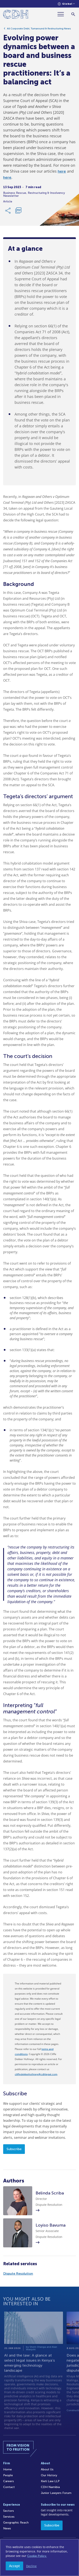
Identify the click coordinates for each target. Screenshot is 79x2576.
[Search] (73, 14)
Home (7, 2469)
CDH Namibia (50, 2487)
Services (9, 2516)
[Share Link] (8, 212)
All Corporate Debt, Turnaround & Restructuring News (39, 30)
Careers (8, 2481)
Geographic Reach (16, 2522)
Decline (31, 2566)
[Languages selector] (66, 3)
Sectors (8, 2511)
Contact (9, 2487)
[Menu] (62, 14)
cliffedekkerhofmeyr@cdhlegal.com (36, 2074)
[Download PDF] (18, 212)
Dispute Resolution (18, 2273)
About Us (47, 2469)
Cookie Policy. (37, 2556)
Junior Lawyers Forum (56, 2493)
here (62, 173)
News (7, 2528)
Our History (49, 2475)
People (8, 2475)
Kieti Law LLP (50, 2481)
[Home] (15, 15)
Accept (14, 2566)
